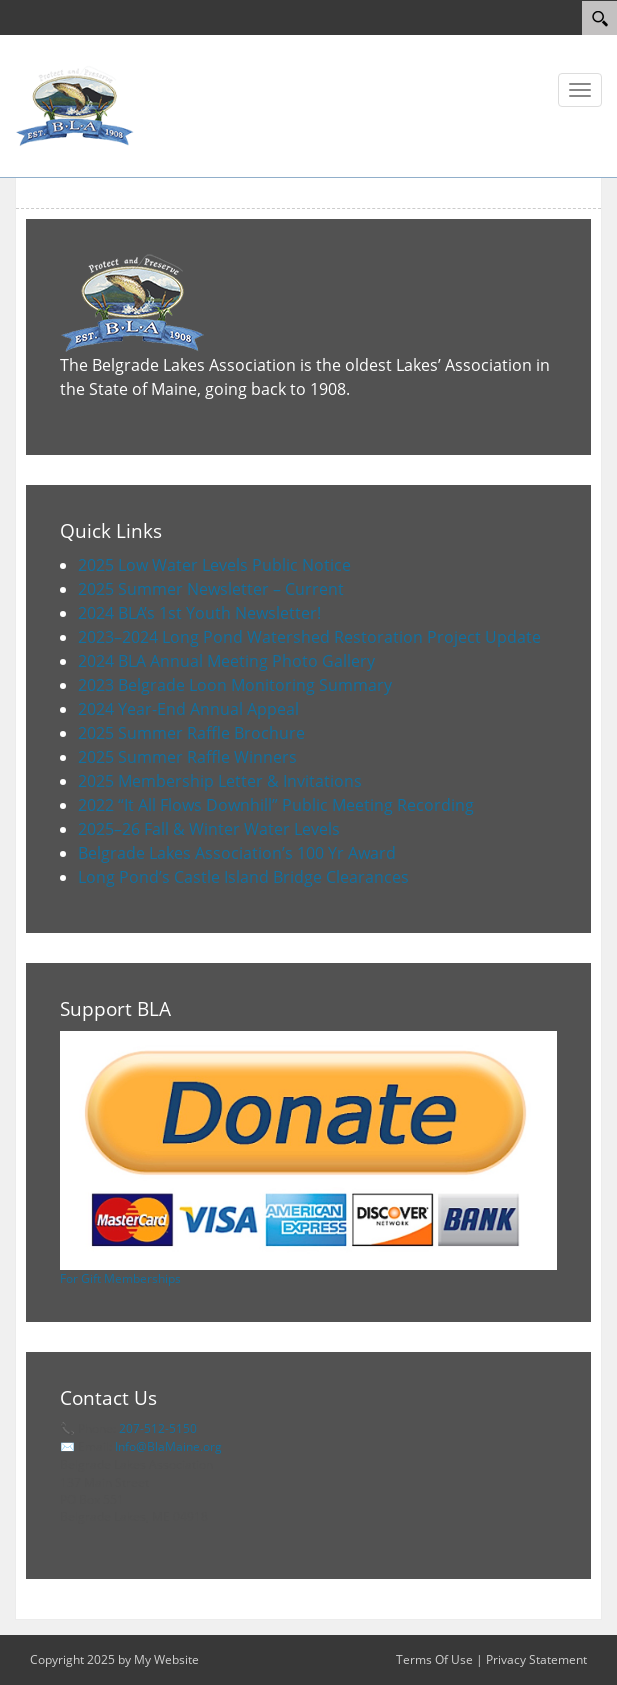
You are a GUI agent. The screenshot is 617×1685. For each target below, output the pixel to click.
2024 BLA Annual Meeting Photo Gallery (226, 661)
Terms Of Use (434, 1659)
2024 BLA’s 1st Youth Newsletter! (199, 613)
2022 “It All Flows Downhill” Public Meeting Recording (276, 805)
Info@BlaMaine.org (168, 1446)
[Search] (599, 18)
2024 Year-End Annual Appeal (188, 709)
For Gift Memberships (120, 1278)
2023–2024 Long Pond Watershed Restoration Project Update (309, 637)
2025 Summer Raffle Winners (187, 757)
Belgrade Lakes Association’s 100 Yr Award (237, 853)
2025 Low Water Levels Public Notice (214, 565)
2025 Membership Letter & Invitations (220, 781)
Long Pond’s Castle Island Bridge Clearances (243, 877)
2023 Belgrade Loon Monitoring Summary (235, 685)
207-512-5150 (158, 1428)
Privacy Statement (536, 1659)
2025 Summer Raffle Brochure (191, 733)
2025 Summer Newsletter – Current (211, 589)
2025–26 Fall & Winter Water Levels (209, 829)
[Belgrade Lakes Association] (75, 105)
